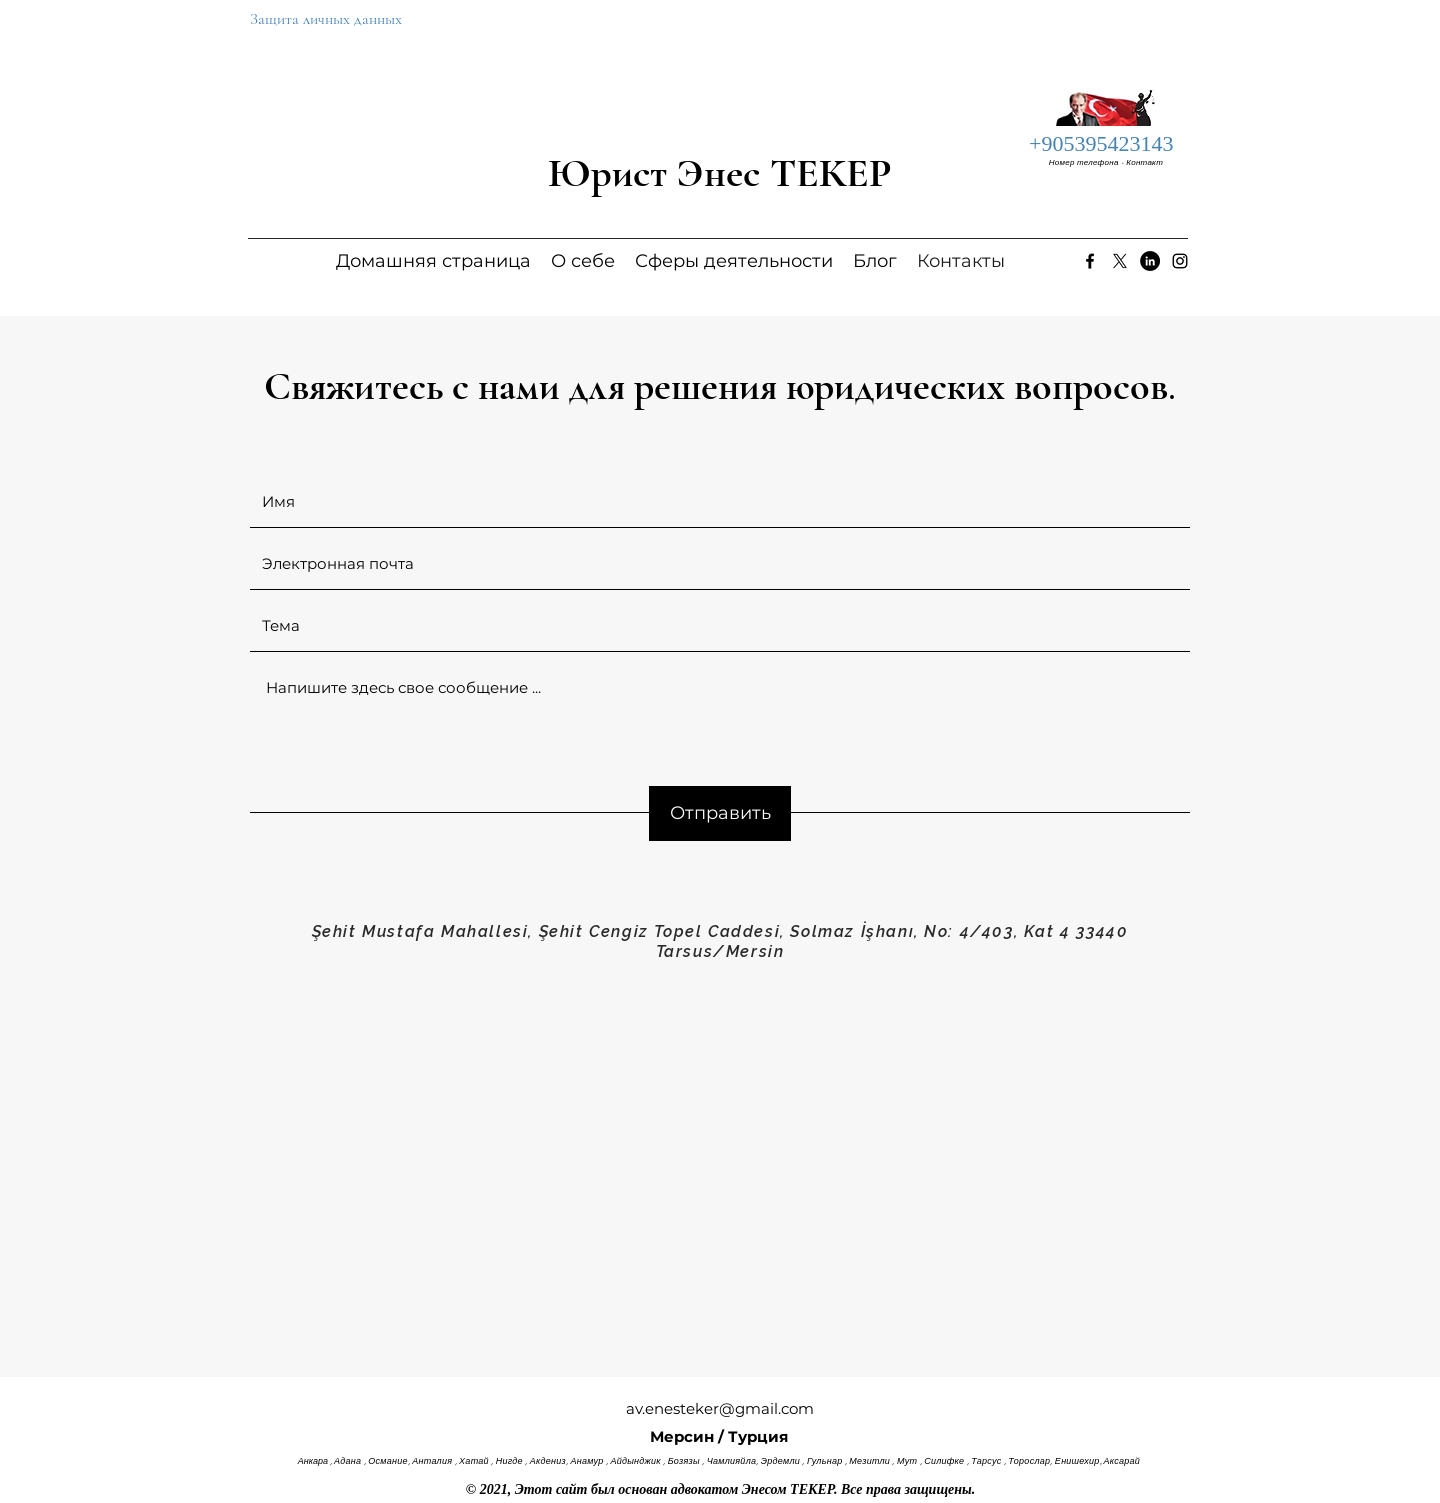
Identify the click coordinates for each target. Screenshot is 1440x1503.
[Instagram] (1180, 261)
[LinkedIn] (1150, 261)
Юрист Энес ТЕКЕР (720, 173)
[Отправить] (720, 813)
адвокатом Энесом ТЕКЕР (752, 1489)
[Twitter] (1120, 261)
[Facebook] (1090, 261)
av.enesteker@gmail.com (720, 1408)
